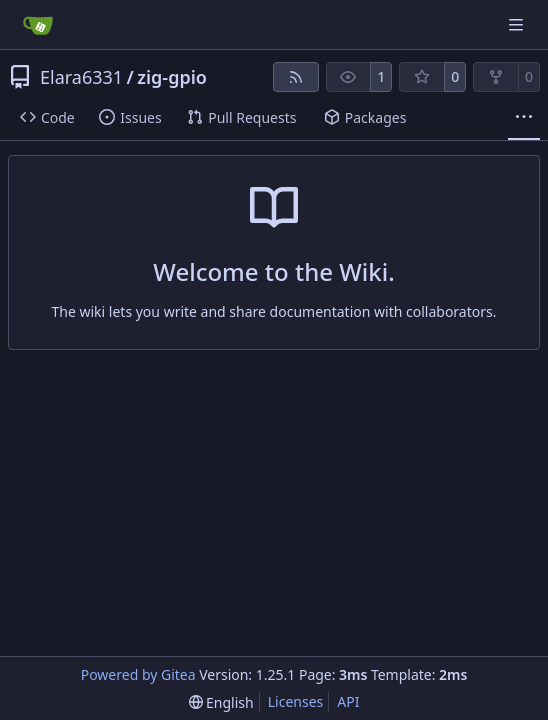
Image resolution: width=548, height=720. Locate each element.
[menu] (221, 702)
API (348, 701)
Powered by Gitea (138, 674)
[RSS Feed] (296, 77)
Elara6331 (81, 77)
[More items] (524, 118)
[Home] (38, 25)
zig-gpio (172, 77)
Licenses (296, 701)
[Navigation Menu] (518, 24)
